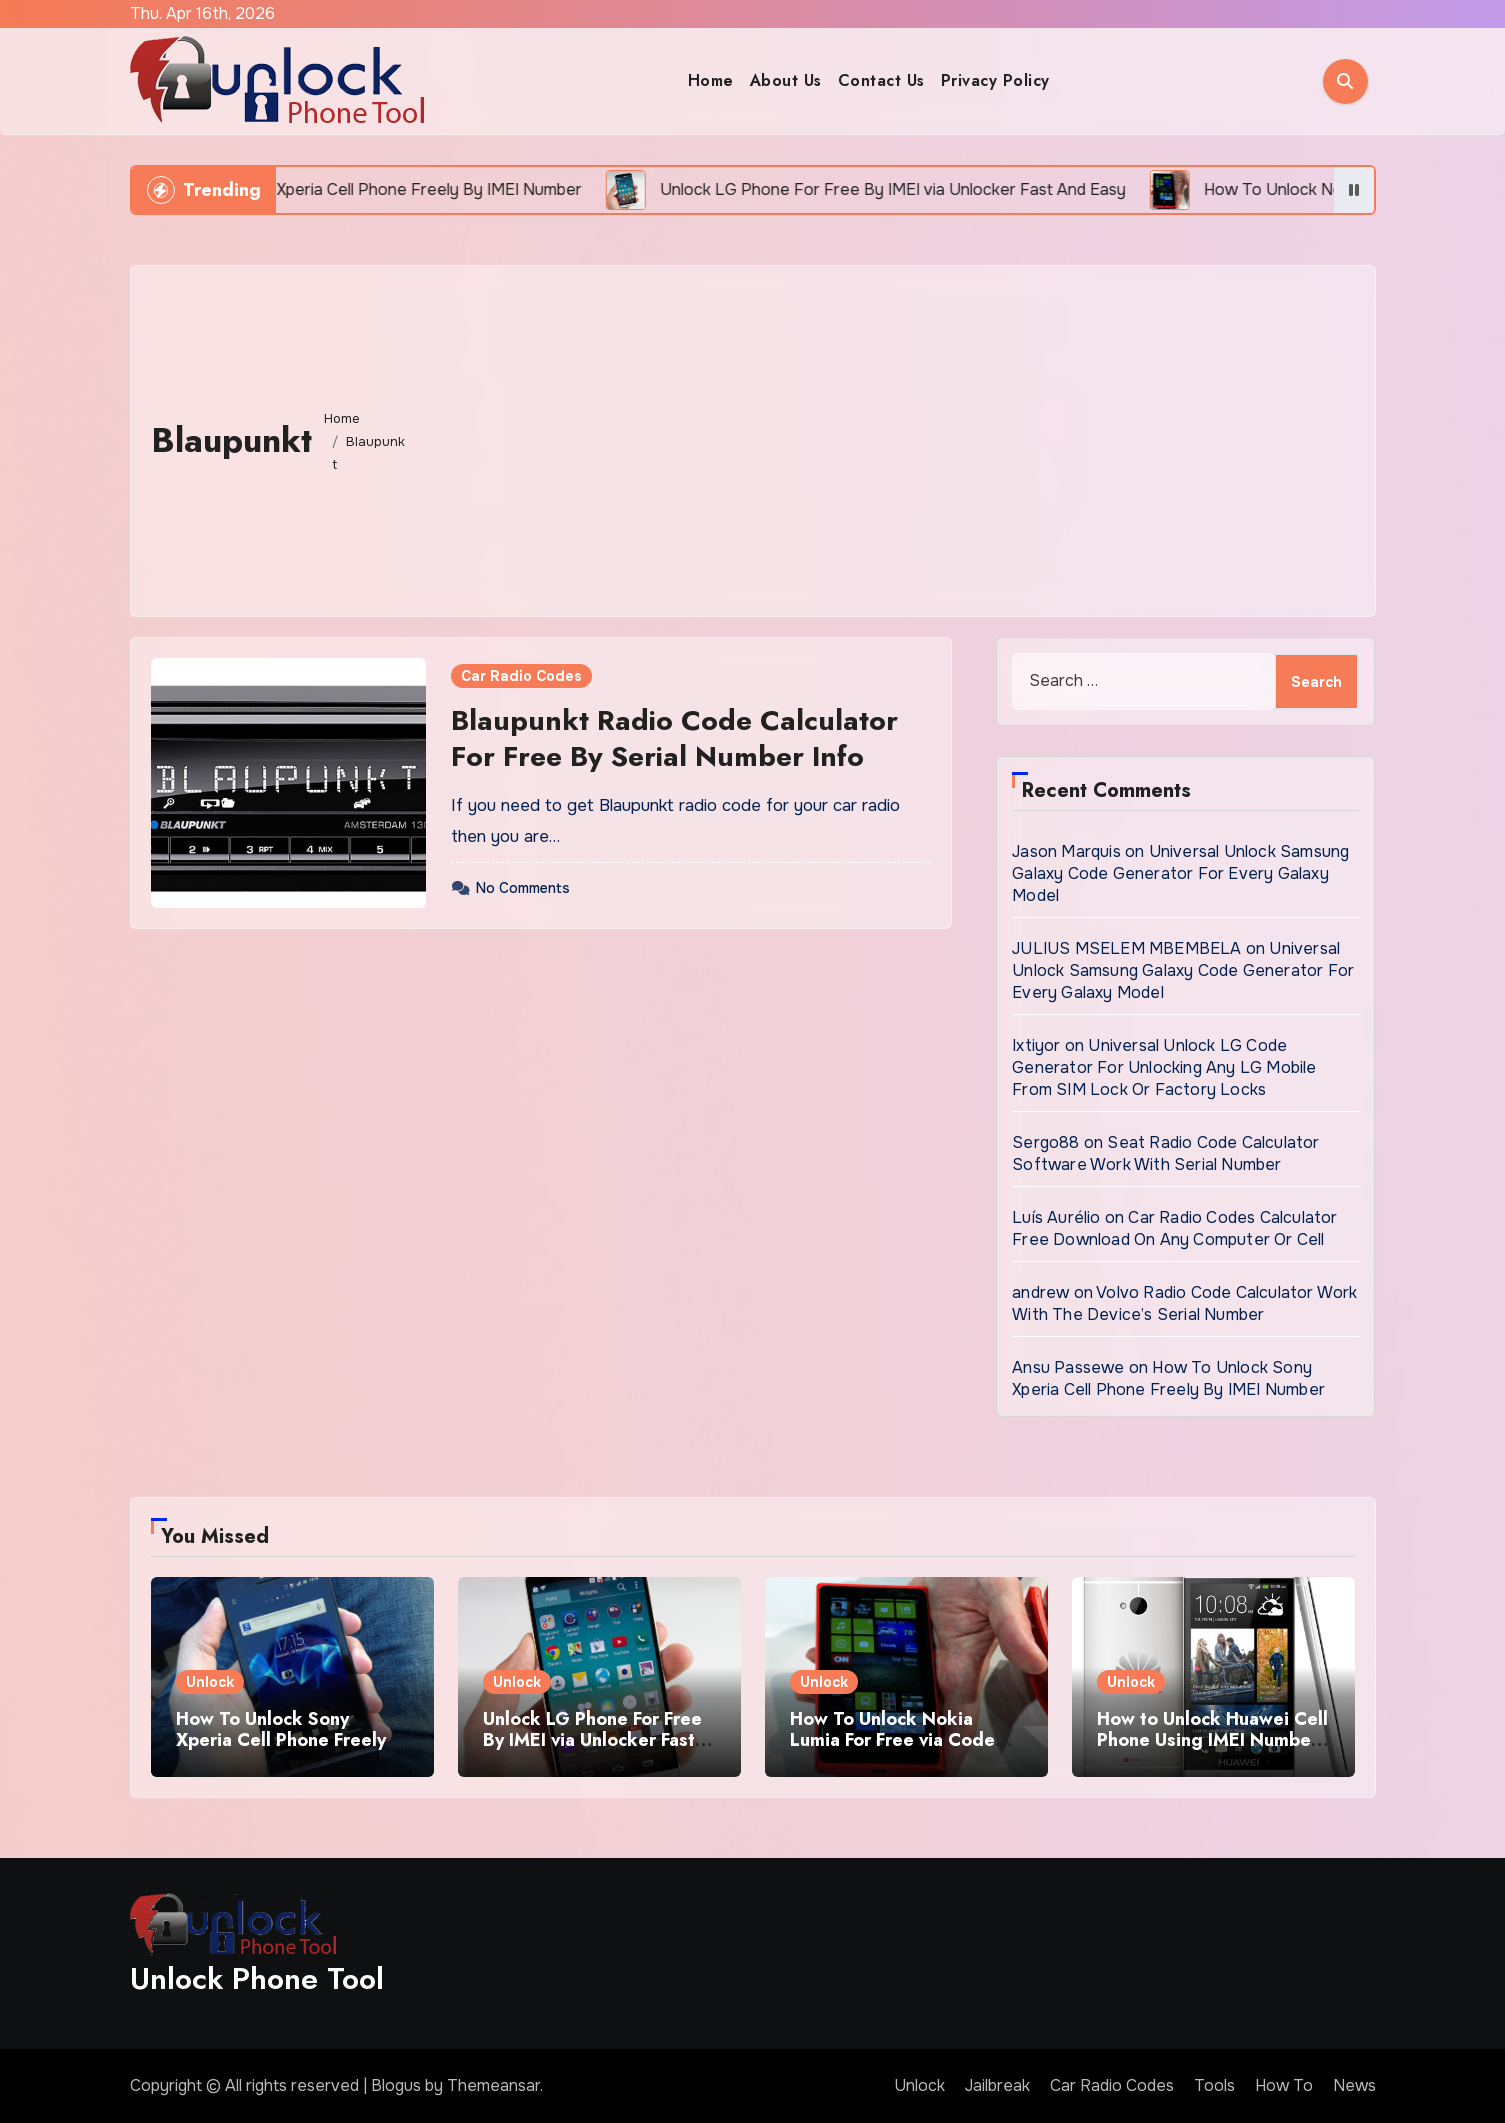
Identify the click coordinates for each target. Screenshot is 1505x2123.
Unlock (210, 1682)
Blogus (396, 2085)
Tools (1214, 2085)
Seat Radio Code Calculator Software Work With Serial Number (1165, 1153)
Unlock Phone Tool (257, 1978)
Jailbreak (997, 2085)
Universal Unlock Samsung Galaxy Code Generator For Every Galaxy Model (1180, 873)
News (1354, 2085)
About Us (786, 80)
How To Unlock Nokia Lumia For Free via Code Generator (892, 1740)
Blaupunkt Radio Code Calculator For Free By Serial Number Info (674, 738)
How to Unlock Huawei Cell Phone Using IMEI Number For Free (1212, 1740)
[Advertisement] (887, 436)
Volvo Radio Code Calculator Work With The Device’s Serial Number (1184, 1303)
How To (1284, 2085)
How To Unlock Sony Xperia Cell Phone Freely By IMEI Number (1168, 1378)
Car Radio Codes (521, 676)
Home (711, 80)
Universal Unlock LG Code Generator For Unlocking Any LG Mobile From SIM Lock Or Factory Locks (1164, 1067)
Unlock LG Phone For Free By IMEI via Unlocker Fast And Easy (592, 1740)
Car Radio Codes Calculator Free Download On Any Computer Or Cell (1174, 1228)
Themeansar (493, 2085)
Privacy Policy (995, 80)
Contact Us (881, 80)
